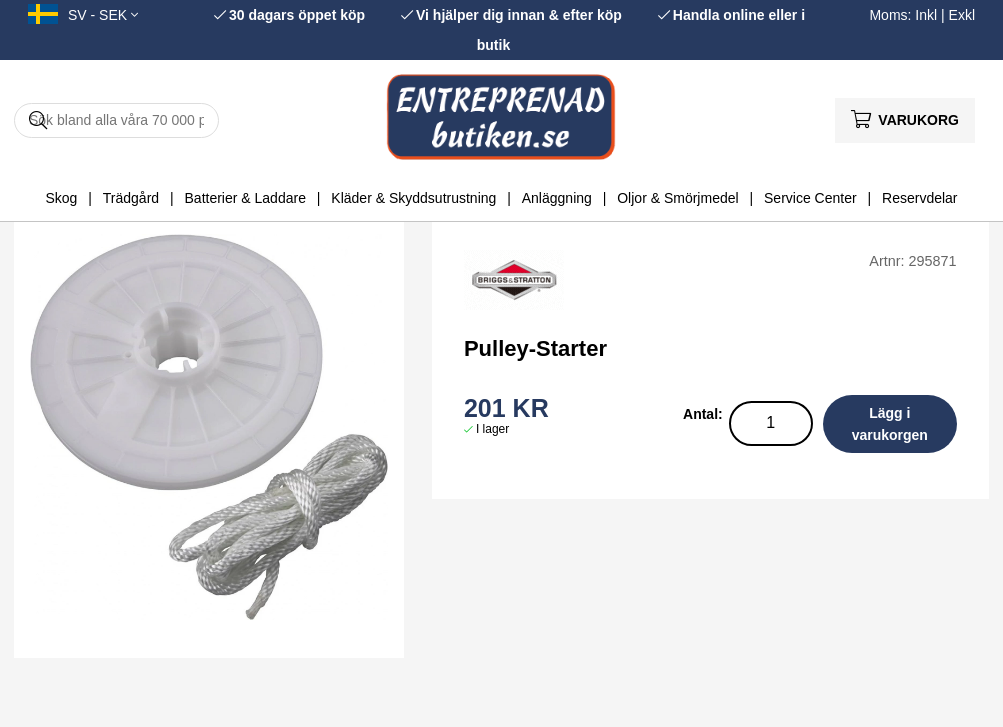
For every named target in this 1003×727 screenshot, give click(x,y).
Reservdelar (919, 198)
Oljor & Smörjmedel (677, 198)
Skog (61, 198)
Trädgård (131, 198)
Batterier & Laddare (245, 198)
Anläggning (557, 198)
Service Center (810, 198)
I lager (492, 429)
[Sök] (116, 120)
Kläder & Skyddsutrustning (413, 198)
